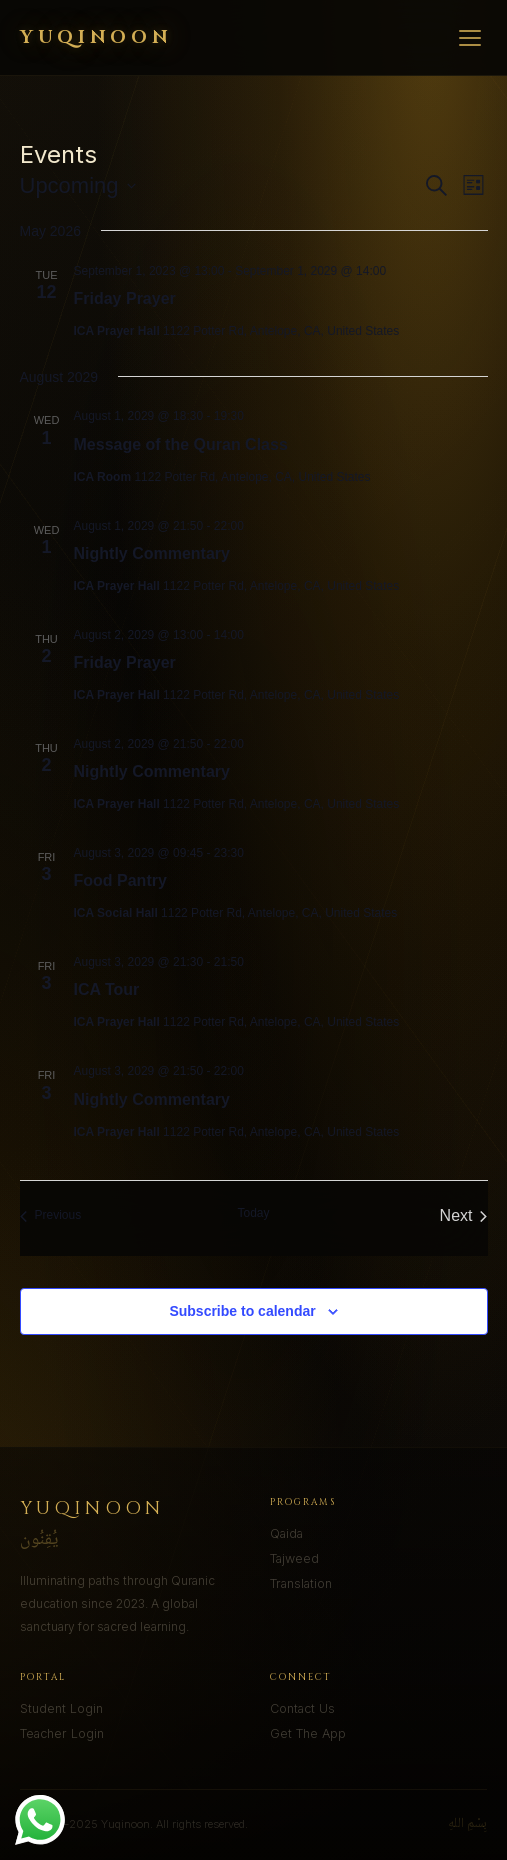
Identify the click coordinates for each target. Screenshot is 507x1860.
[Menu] (470, 38)
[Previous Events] (51, 1216)
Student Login (61, 1708)
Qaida (286, 1533)
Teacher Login (62, 1733)
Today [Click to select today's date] (253, 1213)
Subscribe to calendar (242, 1311)
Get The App (308, 1733)
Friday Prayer (125, 298)
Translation (301, 1583)
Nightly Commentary (152, 553)
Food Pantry (120, 880)
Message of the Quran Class (181, 444)
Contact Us (302, 1708)
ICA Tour (107, 989)
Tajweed (294, 1558)
